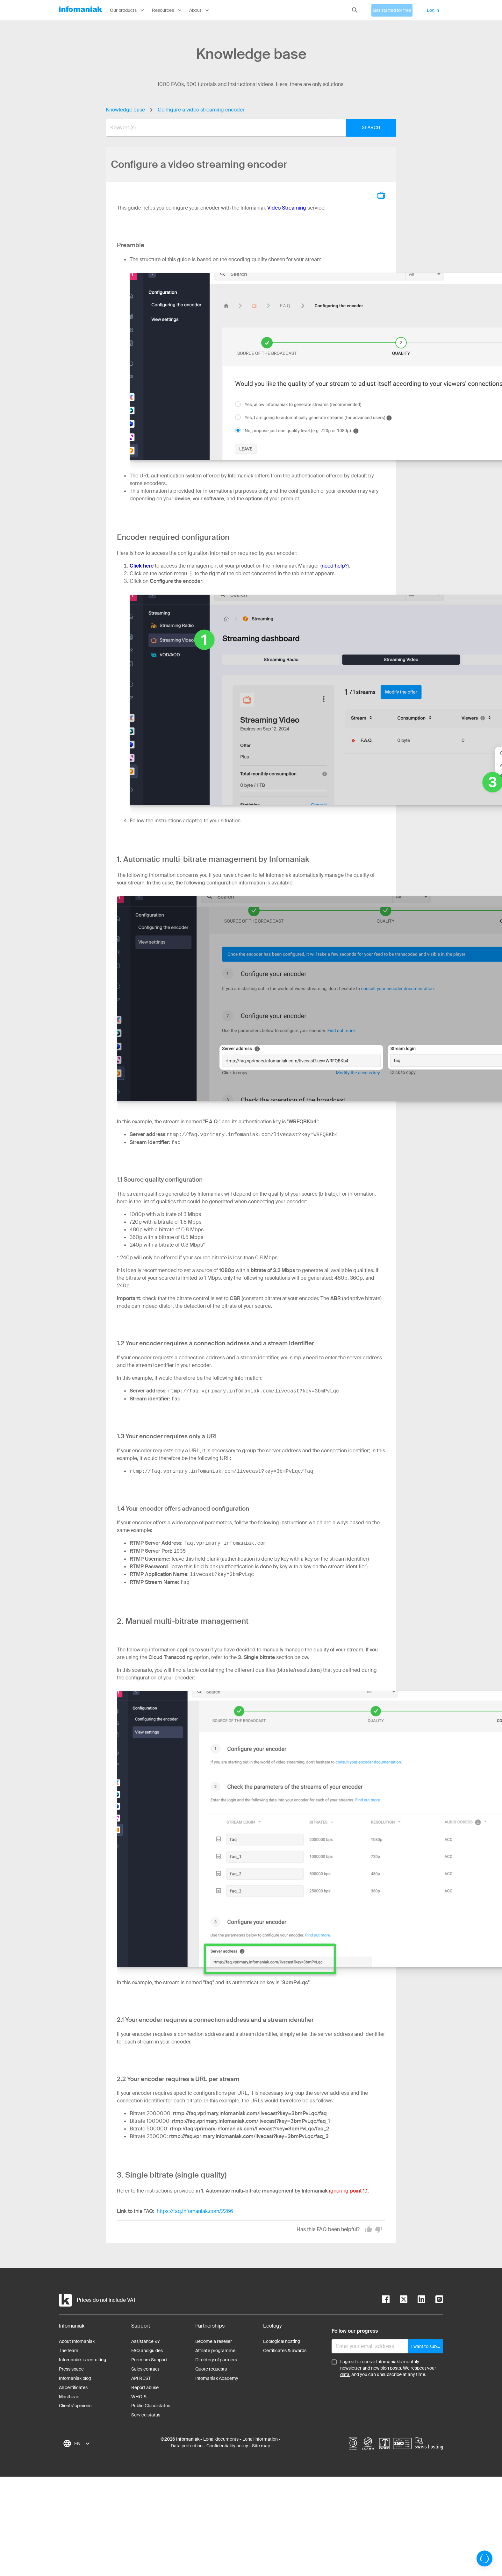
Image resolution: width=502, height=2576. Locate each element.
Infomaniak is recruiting (82, 2360)
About (199, 10)
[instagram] (434, 2300)
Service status (145, 2415)
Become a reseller (213, 2341)
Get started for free (392, 10)
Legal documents (221, 2439)
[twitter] (398, 2300)
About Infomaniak (77, 2341)
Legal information (260, 2439)
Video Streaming (286, 207)
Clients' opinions (75, 2405)
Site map (261, 2446)
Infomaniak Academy (216, 2378)
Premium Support (149, 2360)
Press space (71, 2369)
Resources (167, 10)
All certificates (73, 2387)
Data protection (187, 2446)
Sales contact (145, 2369)
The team (68, 2350)
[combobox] (246, 128)
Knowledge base (125, 109)
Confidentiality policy (227, 2446)
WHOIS (139, 2397)
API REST (141, 2378)
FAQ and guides (147, 2350)
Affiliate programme (215, 2350)
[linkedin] (416, 2300)
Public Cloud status (150, 2405)
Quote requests (211, 2369)
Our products (128, 10)
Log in (433, 10)
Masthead (69, 2397)
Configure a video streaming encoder (201, 109)
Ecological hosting (281, 2341)
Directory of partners (216, 2360)
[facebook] (386, 2300)
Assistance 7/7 (145, 2341)
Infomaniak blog (75, 2378)
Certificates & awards (284, 2350)
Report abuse (145, 2387)
